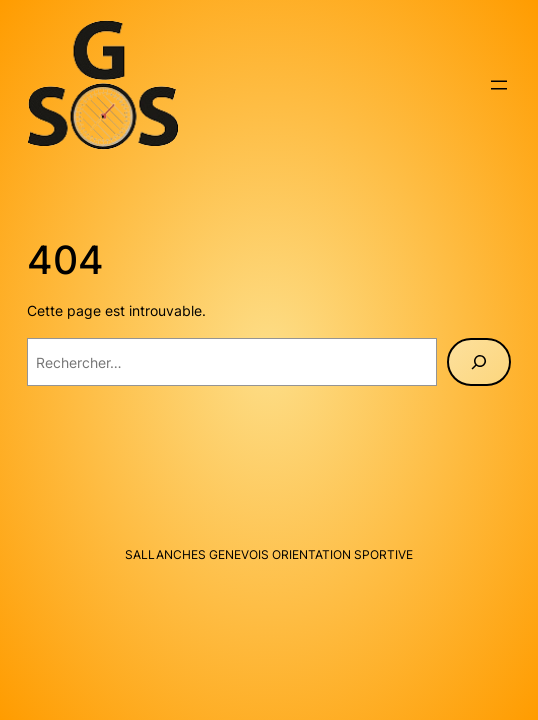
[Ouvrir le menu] (499, 85)
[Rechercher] (479, 362)
